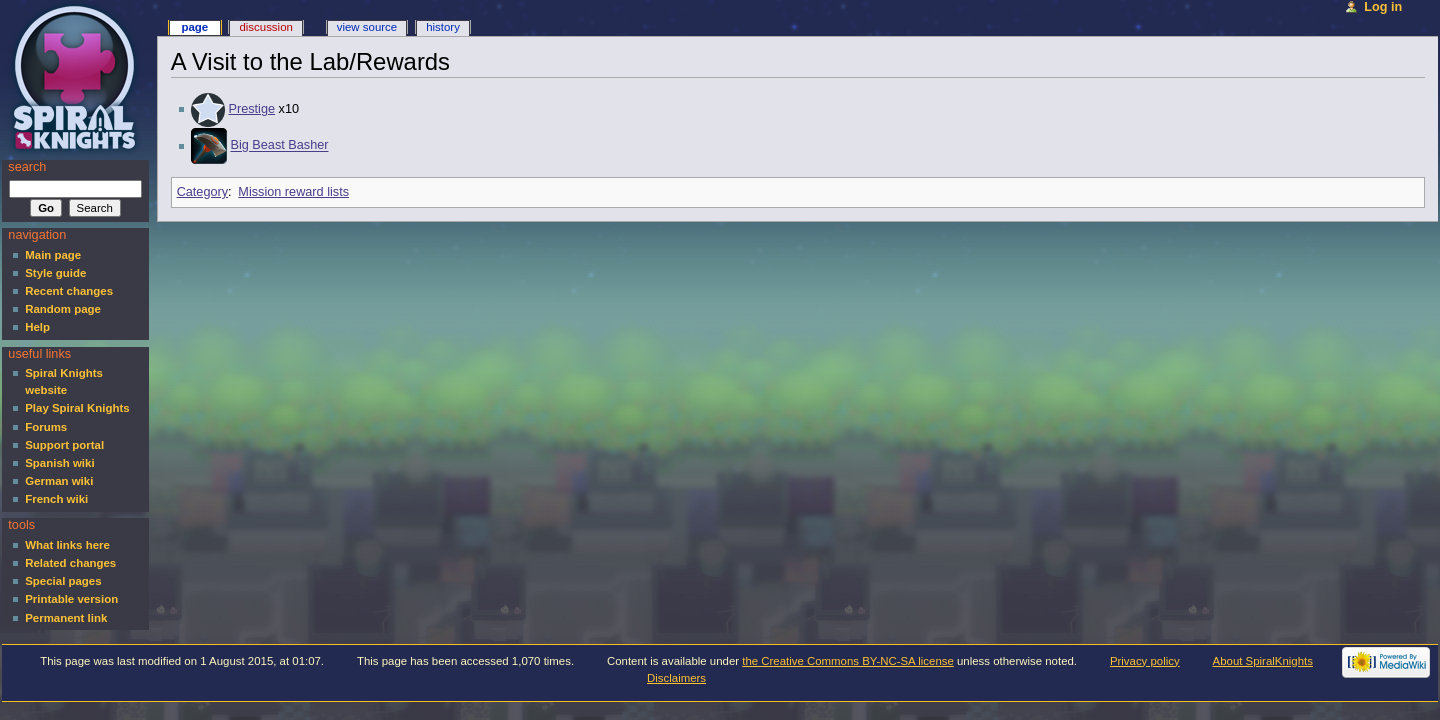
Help (37, 327)
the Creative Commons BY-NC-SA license (848, 661)
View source (367, 27)
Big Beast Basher (279, 146)
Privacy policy (1145, 661)
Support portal (64, 445)
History (443, 27)
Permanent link (66, 618)
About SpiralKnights (1263, 661)
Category (202, 192)
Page (194, 27)
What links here (67, 545)
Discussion (265, 27)
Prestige (251, 109)
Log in (1383, 7)
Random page (63, 309)
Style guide (55, 273)
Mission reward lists (293, 192)
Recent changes (69, 291)
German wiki (59, 481)
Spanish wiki (59, 463)
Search (27, 167)
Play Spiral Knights (77, 408)
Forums (46, 427)
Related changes (70, 563)
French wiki (56, 499)
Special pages (63, 581)
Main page (53, 255)
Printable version (71, 599)
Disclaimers (676, 678)
